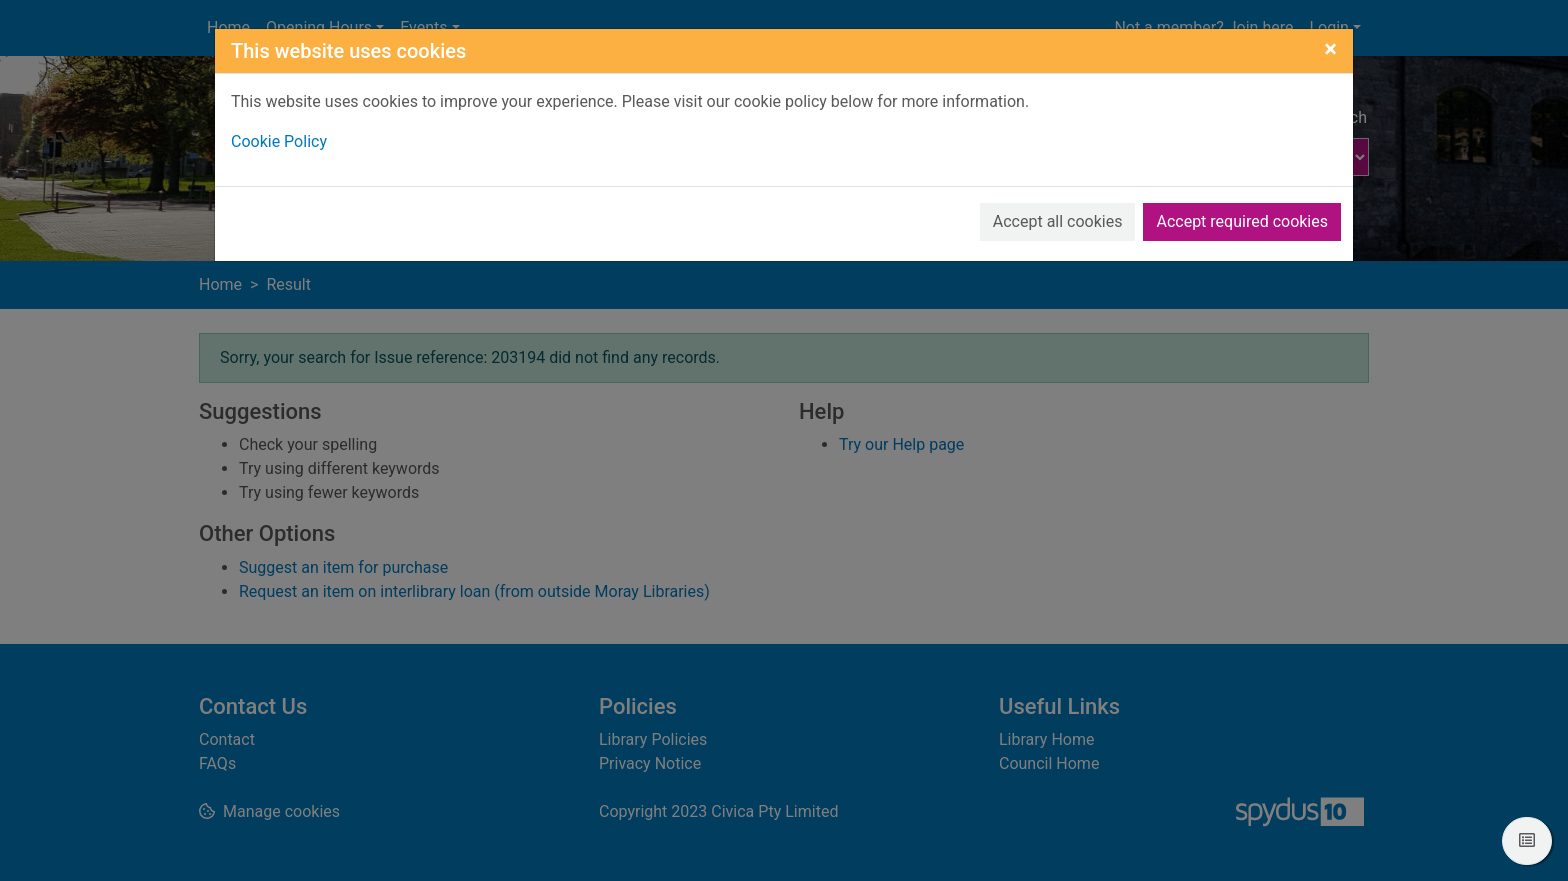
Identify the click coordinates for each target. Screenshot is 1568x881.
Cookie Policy (279, 141)
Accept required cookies (1242, 221)
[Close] (1330, 49)
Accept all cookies (1058, 221)
